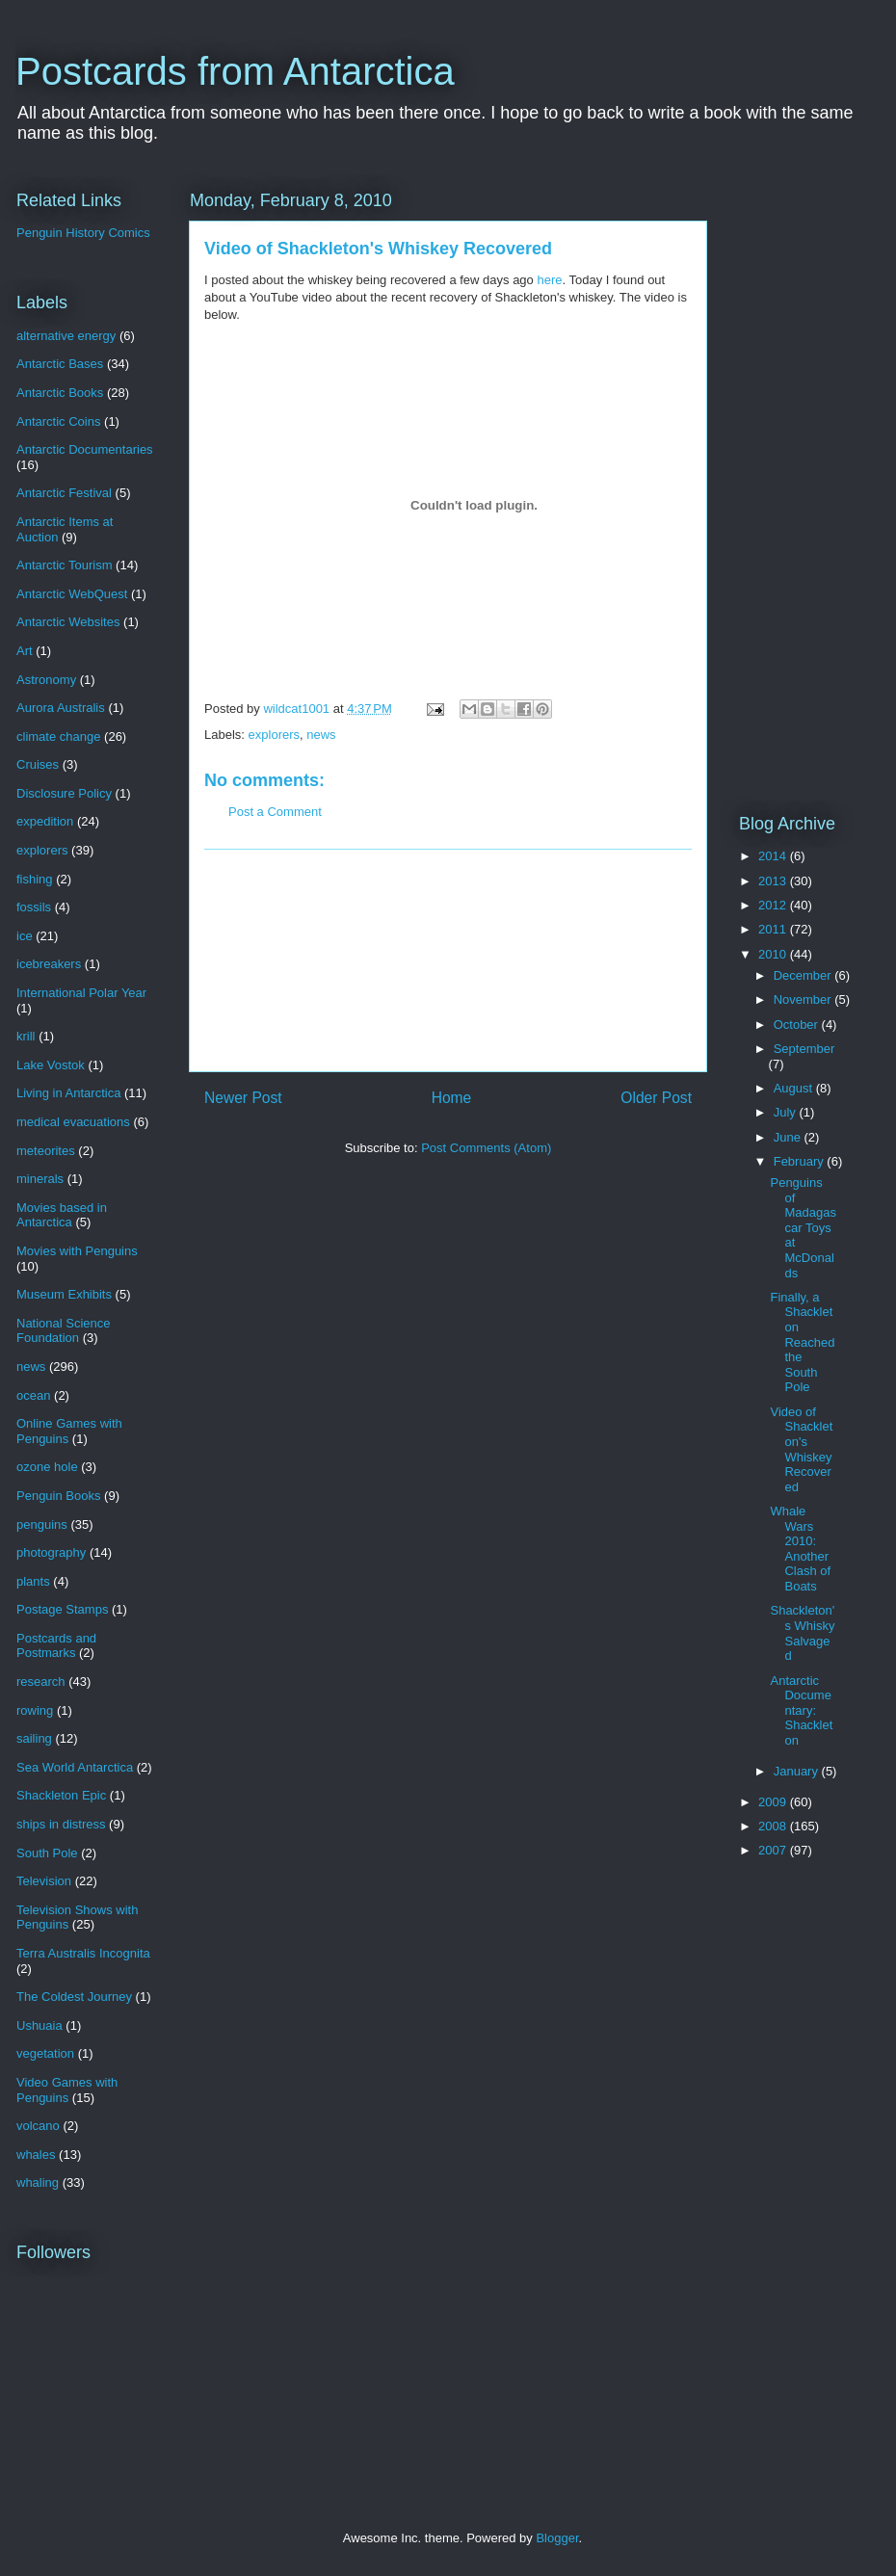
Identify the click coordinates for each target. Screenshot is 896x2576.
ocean (33, 1395)
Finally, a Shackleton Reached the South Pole (802, 1342)
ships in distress (60, 1824)
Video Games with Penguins (67, 2090)
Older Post (656, 1098)
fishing (34, 879)
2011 (774, 929)
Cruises (37, 764)
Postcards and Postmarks (56, 1646)
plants (33, 1581)
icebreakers (48, 964)
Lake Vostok (50, 1065)
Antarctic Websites (67, 622)
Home (452, 1098)
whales (35, 2154)
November (804, 999)
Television (43, 1881)
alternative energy (66, 336)
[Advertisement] (448, 960)
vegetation (45, 2053)
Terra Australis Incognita (83, 1953)
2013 (774, 881)
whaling (37, 2182)
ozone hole (47, 1466)
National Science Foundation (63, 1331)
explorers (274, 734)
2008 (774, 1826)
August (795, 1088)
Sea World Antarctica (74, 1767)
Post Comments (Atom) (486, 1148)
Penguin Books (58, 1495)
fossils (33, 907)
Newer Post (243, 1098)
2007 (774, 1850)
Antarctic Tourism (64, 565)
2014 (774, 856)
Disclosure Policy (64, 793)
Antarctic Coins (58, 421)
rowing (34, 1710)
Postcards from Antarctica (235, 71)
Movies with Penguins (77, 1251)
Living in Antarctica (68, 1093)
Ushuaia (39, 2025)
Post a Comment (275, 811)
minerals (40, 1178)
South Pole (47, 1853)
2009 (774, 1802)
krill (26, 1036)
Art (24, 651)
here (549, 280)
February (801, 1161)
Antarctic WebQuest (71, 594)
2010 (774, 954)
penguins (41, 1524)
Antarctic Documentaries (84, 449)
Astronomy (46, 679)
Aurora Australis (60, 707)
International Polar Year (81, 993)
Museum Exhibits (64, 1294)
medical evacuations (73, 1122)
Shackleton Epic (61, 1795)
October (798, 1024)
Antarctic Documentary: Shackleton (801, 1710)
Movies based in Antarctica (61, 1215)
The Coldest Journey (74, 1996)
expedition (44, 821)
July (787, 1112)
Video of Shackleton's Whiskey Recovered (801, 1449)
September (804, 1048)
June (789, 1137)
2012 (774, 905)
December (804, 975)
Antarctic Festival (64, 493)
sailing (34, 1738)
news (320, 734)
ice (24, 936)
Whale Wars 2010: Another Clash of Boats (800, 1548)
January (798, 1771)
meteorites (45, 1150)
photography (51, 1552)
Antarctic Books (59, 392)
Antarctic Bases (59, 363)
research (41, 1681)
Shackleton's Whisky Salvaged (802, 1633)
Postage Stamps (62, 1609)
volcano (38, 2125)
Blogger (557, 2538)
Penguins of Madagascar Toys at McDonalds (802, 1227)
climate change (58, 736)
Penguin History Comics (83, 232)
